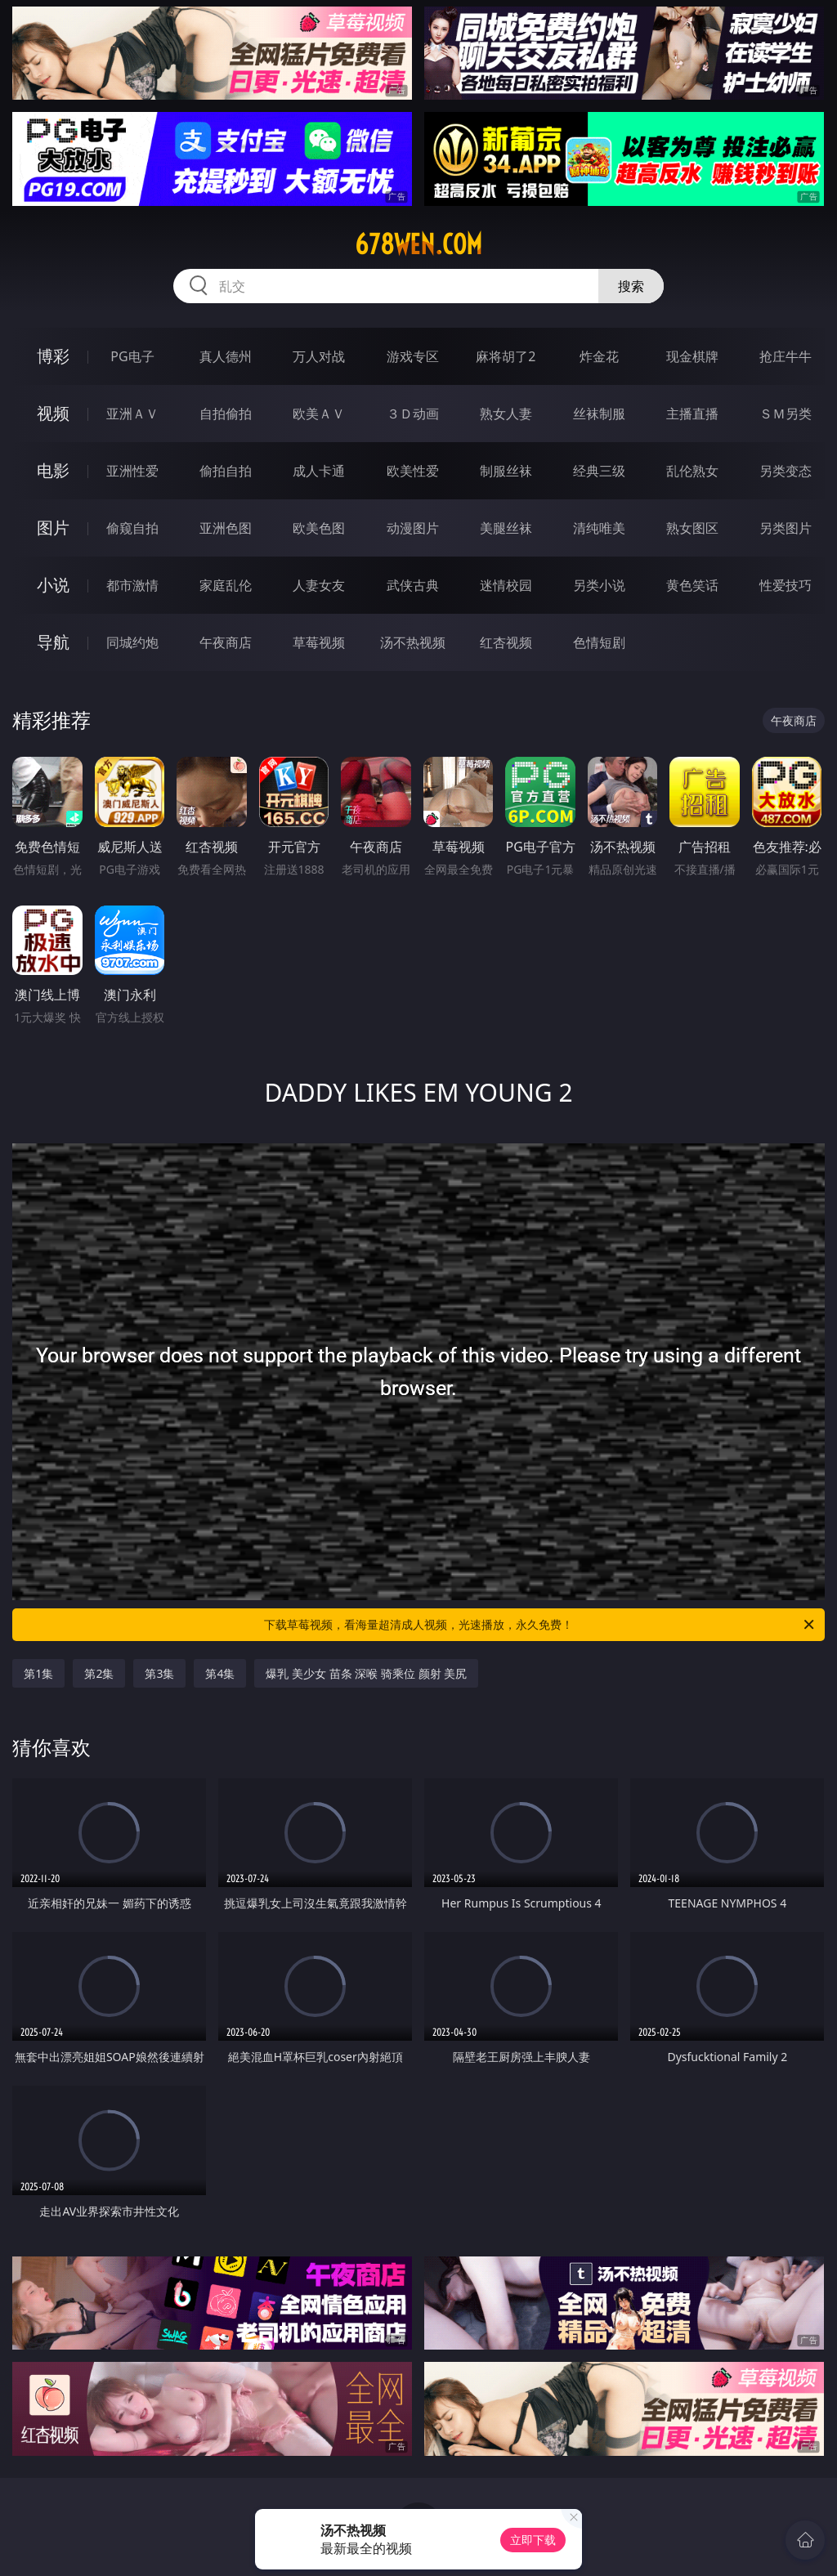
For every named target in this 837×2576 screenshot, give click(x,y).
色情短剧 (599, 642)
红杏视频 (506, 642)
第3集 (159, 1673)
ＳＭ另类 (785, 414)
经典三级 (599, 471)
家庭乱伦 (225, 585)
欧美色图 (319, 528)
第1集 (38, 1673)
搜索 (631, 286)
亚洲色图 (225, 528)
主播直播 (692, 414)
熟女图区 (692, 528)
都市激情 (132, 585)
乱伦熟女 (692, 471)
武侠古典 (413, 585)
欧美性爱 (413, 471)
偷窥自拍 (132, 528)
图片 (53, 528)
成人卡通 (319, 471)
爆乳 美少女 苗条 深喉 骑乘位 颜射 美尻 (366, 1673)
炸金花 (599, 356)
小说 (53, 585)
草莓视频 (319, 642)
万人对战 (319, 356)
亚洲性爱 (132, 471)
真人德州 (225, 356)
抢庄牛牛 (785, 356)
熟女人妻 (506, 414)
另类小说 (599, 585)
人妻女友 (319, 585)
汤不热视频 (412, 642)
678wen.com (418, 244)
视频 (53, 413)
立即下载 (533, 2539)
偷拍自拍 (225, 471)
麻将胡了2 (505, 356)
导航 (53, 642)
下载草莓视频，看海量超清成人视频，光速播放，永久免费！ (540, 1625)
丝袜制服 (599, 414)
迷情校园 (506, 585)
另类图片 (785, 528)
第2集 (99, 1673)
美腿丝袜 (506, 528)
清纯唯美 (599, 528)
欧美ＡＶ (319, 414)
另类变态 (785, 471)
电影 (53, 470)
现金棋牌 (692, 356)
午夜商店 (225, 642)
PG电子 (132, 356)
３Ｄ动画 (413, 414)
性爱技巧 (785, 585)
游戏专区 (413, 356)
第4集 (220, 1673)
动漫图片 (413, 528)
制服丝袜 (506, 471)
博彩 (53, 356)
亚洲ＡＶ (132, 414)
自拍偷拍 (225, 414)
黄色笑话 (692, 585)
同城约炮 (132, 642)
